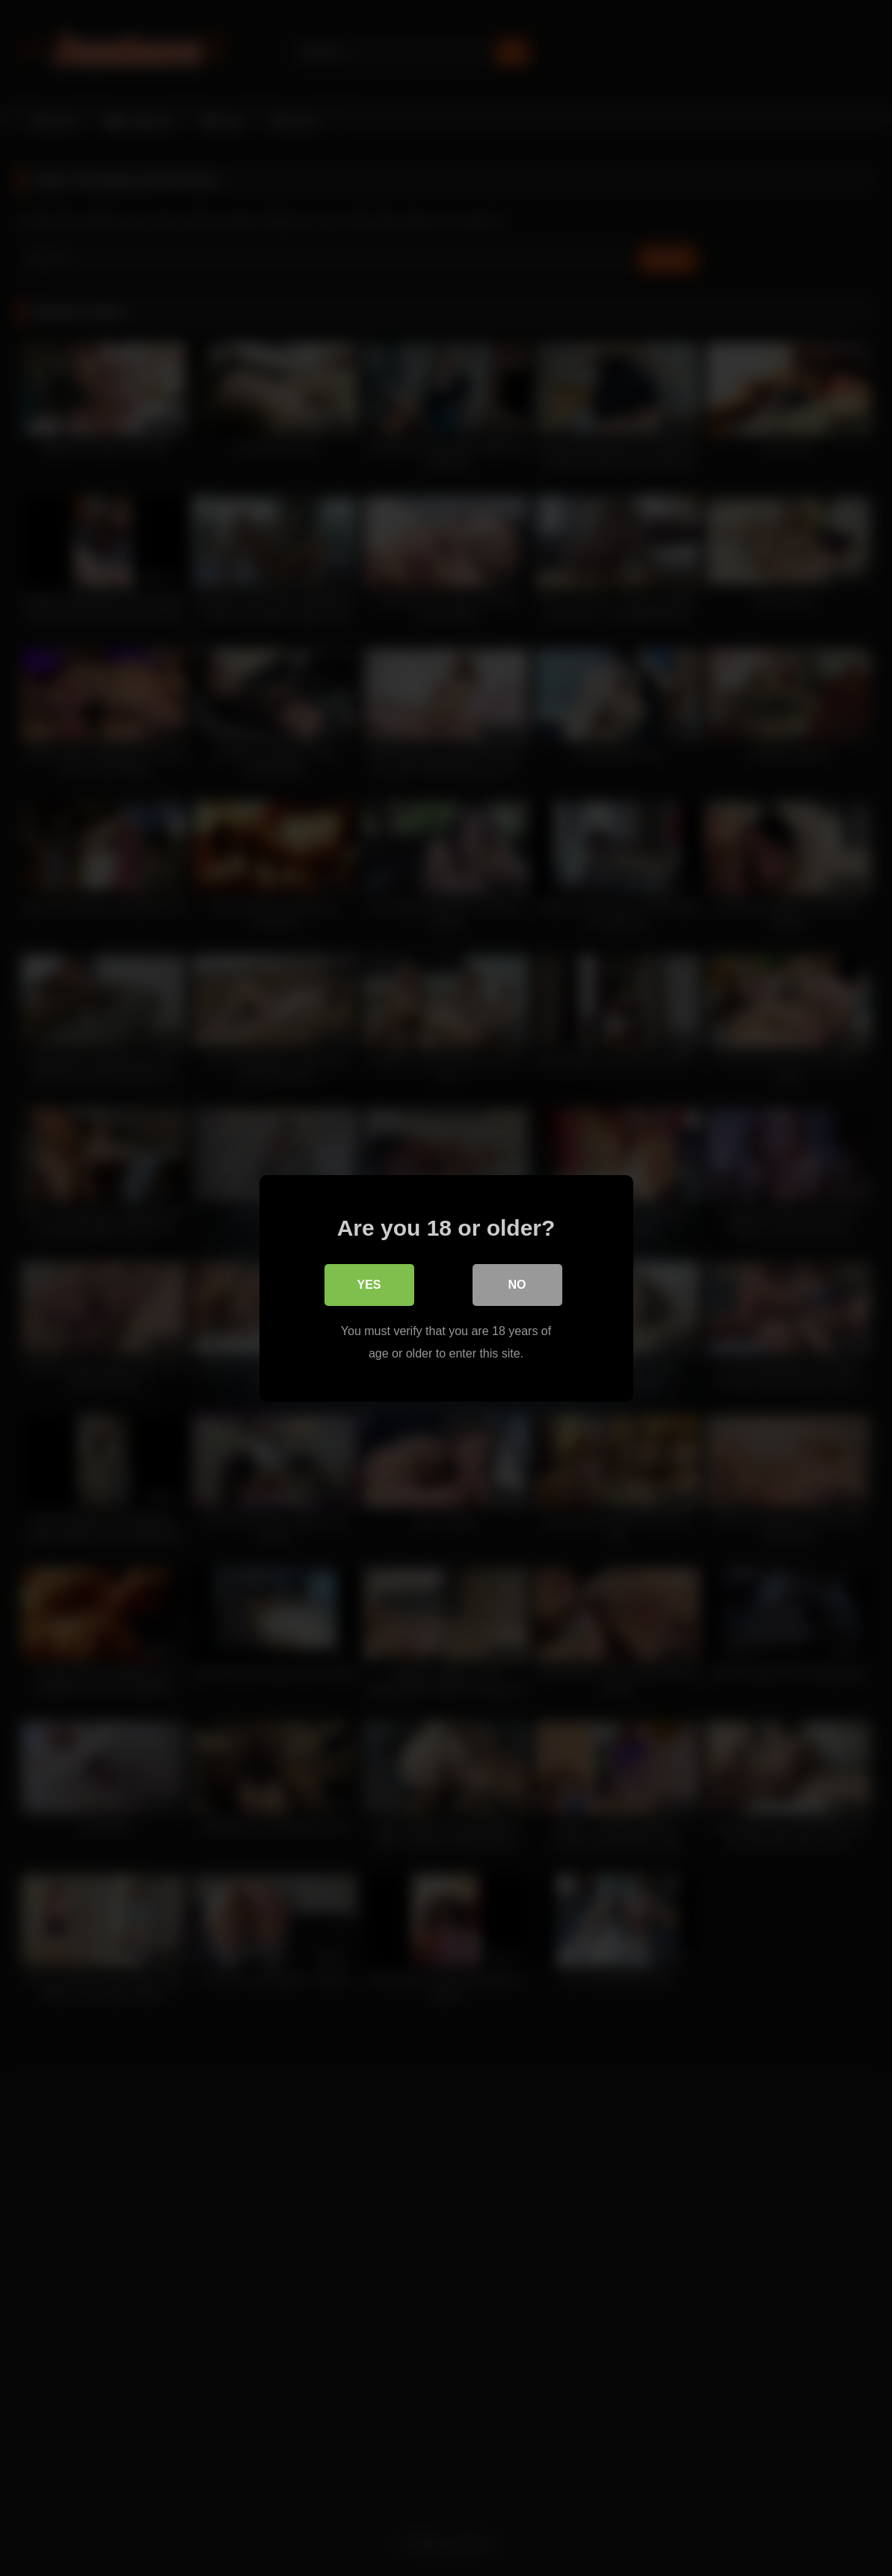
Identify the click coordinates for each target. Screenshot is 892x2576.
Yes (369, 1284)
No (517, 1284)
